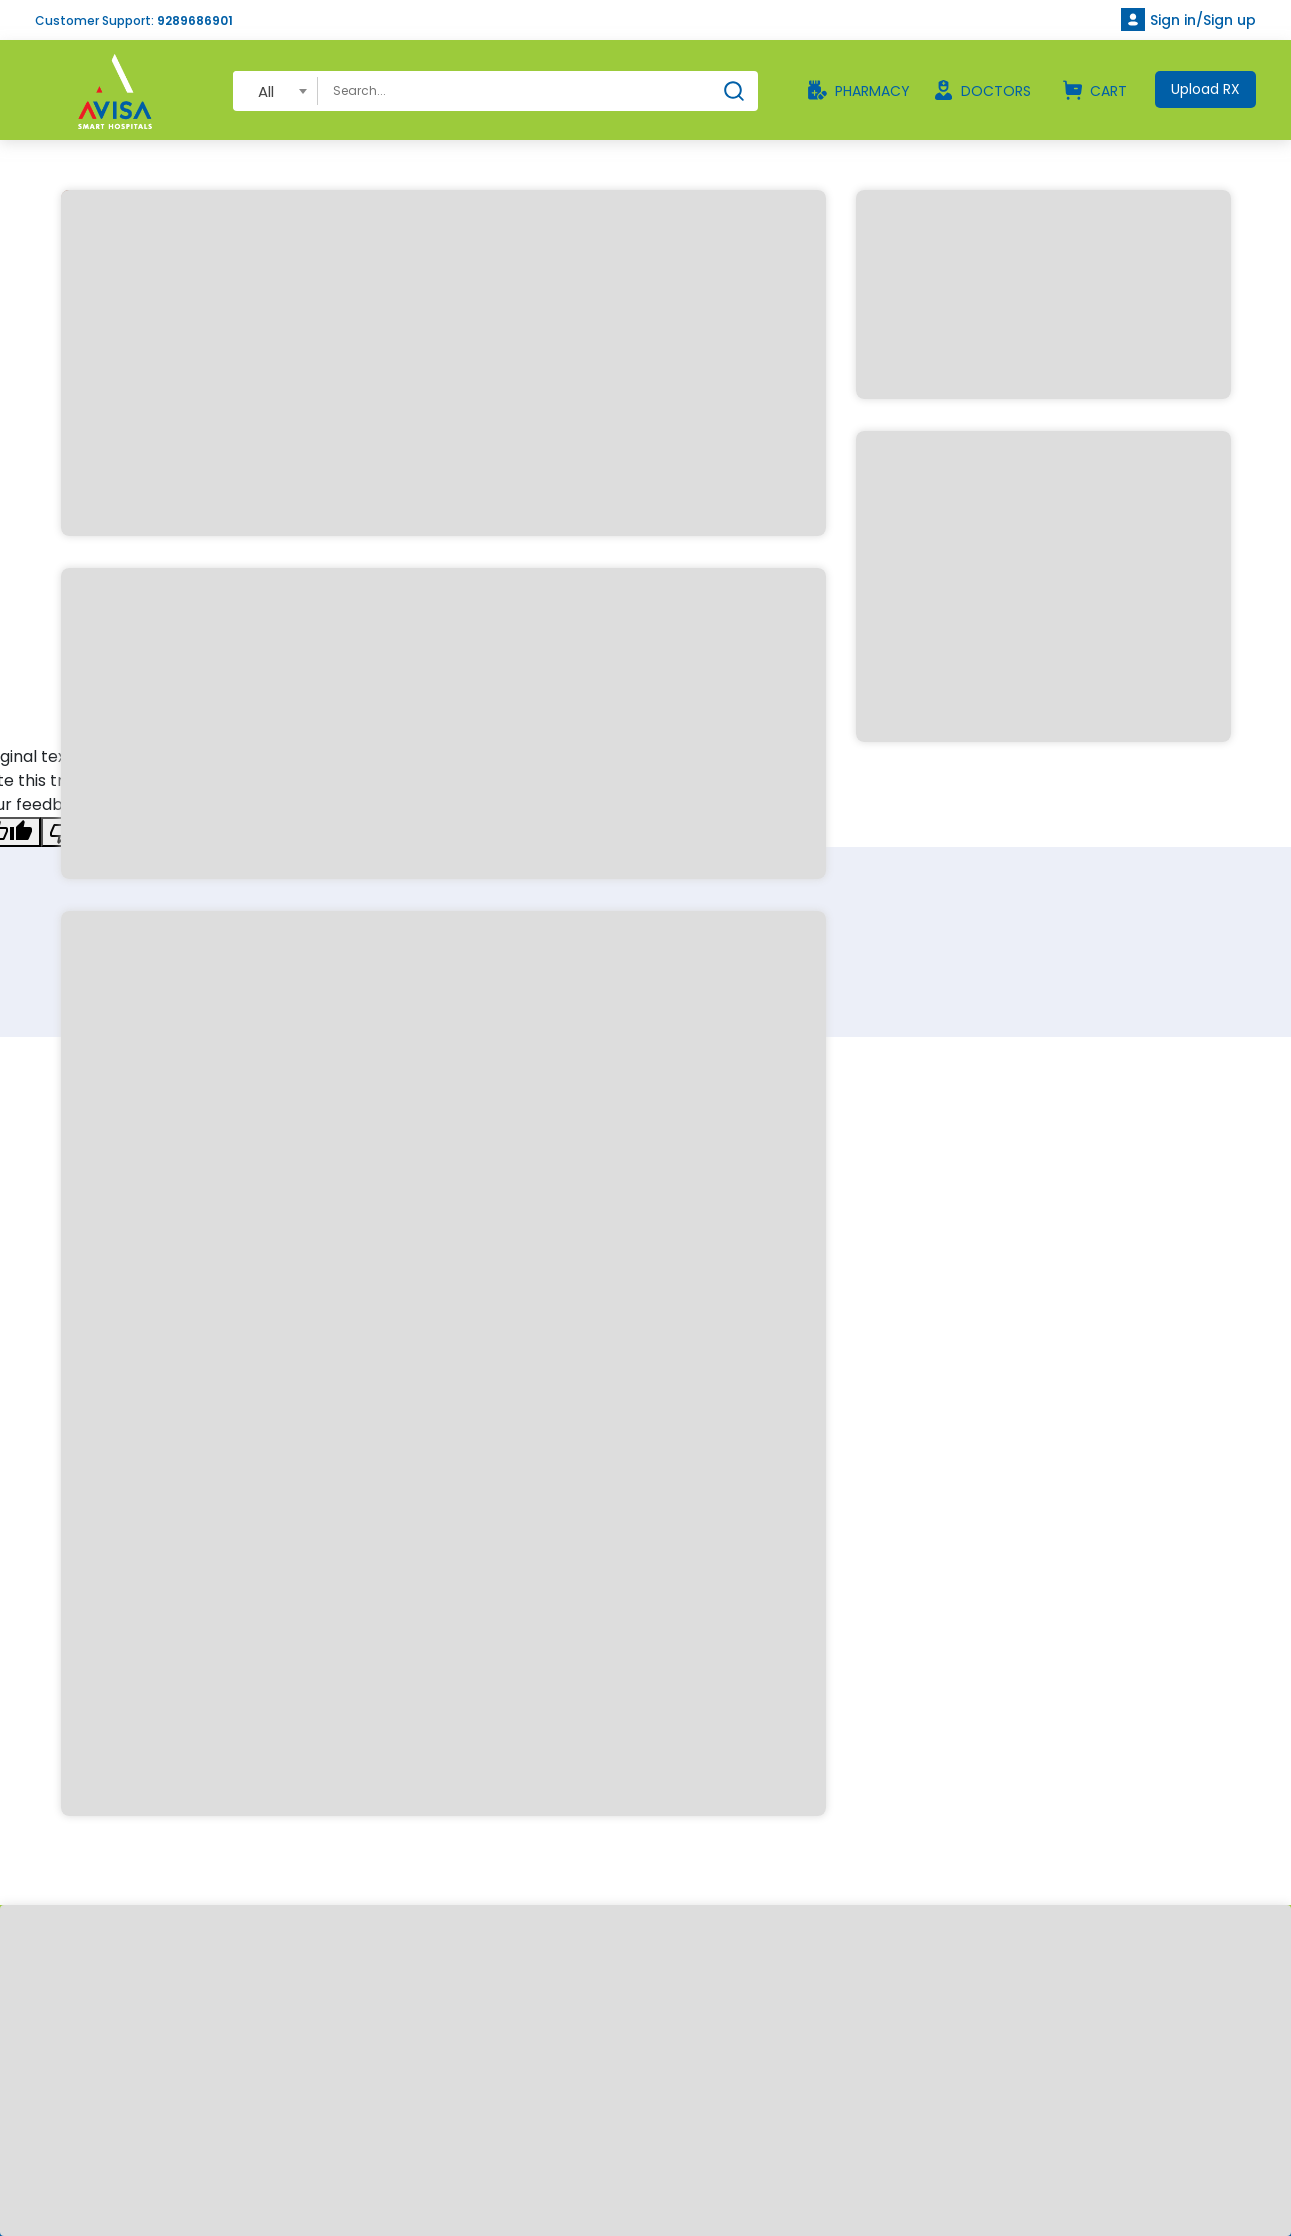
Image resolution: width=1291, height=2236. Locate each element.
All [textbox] (266, 91)
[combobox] (275, 90)
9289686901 (195, 20)
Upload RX (1205, 89)
